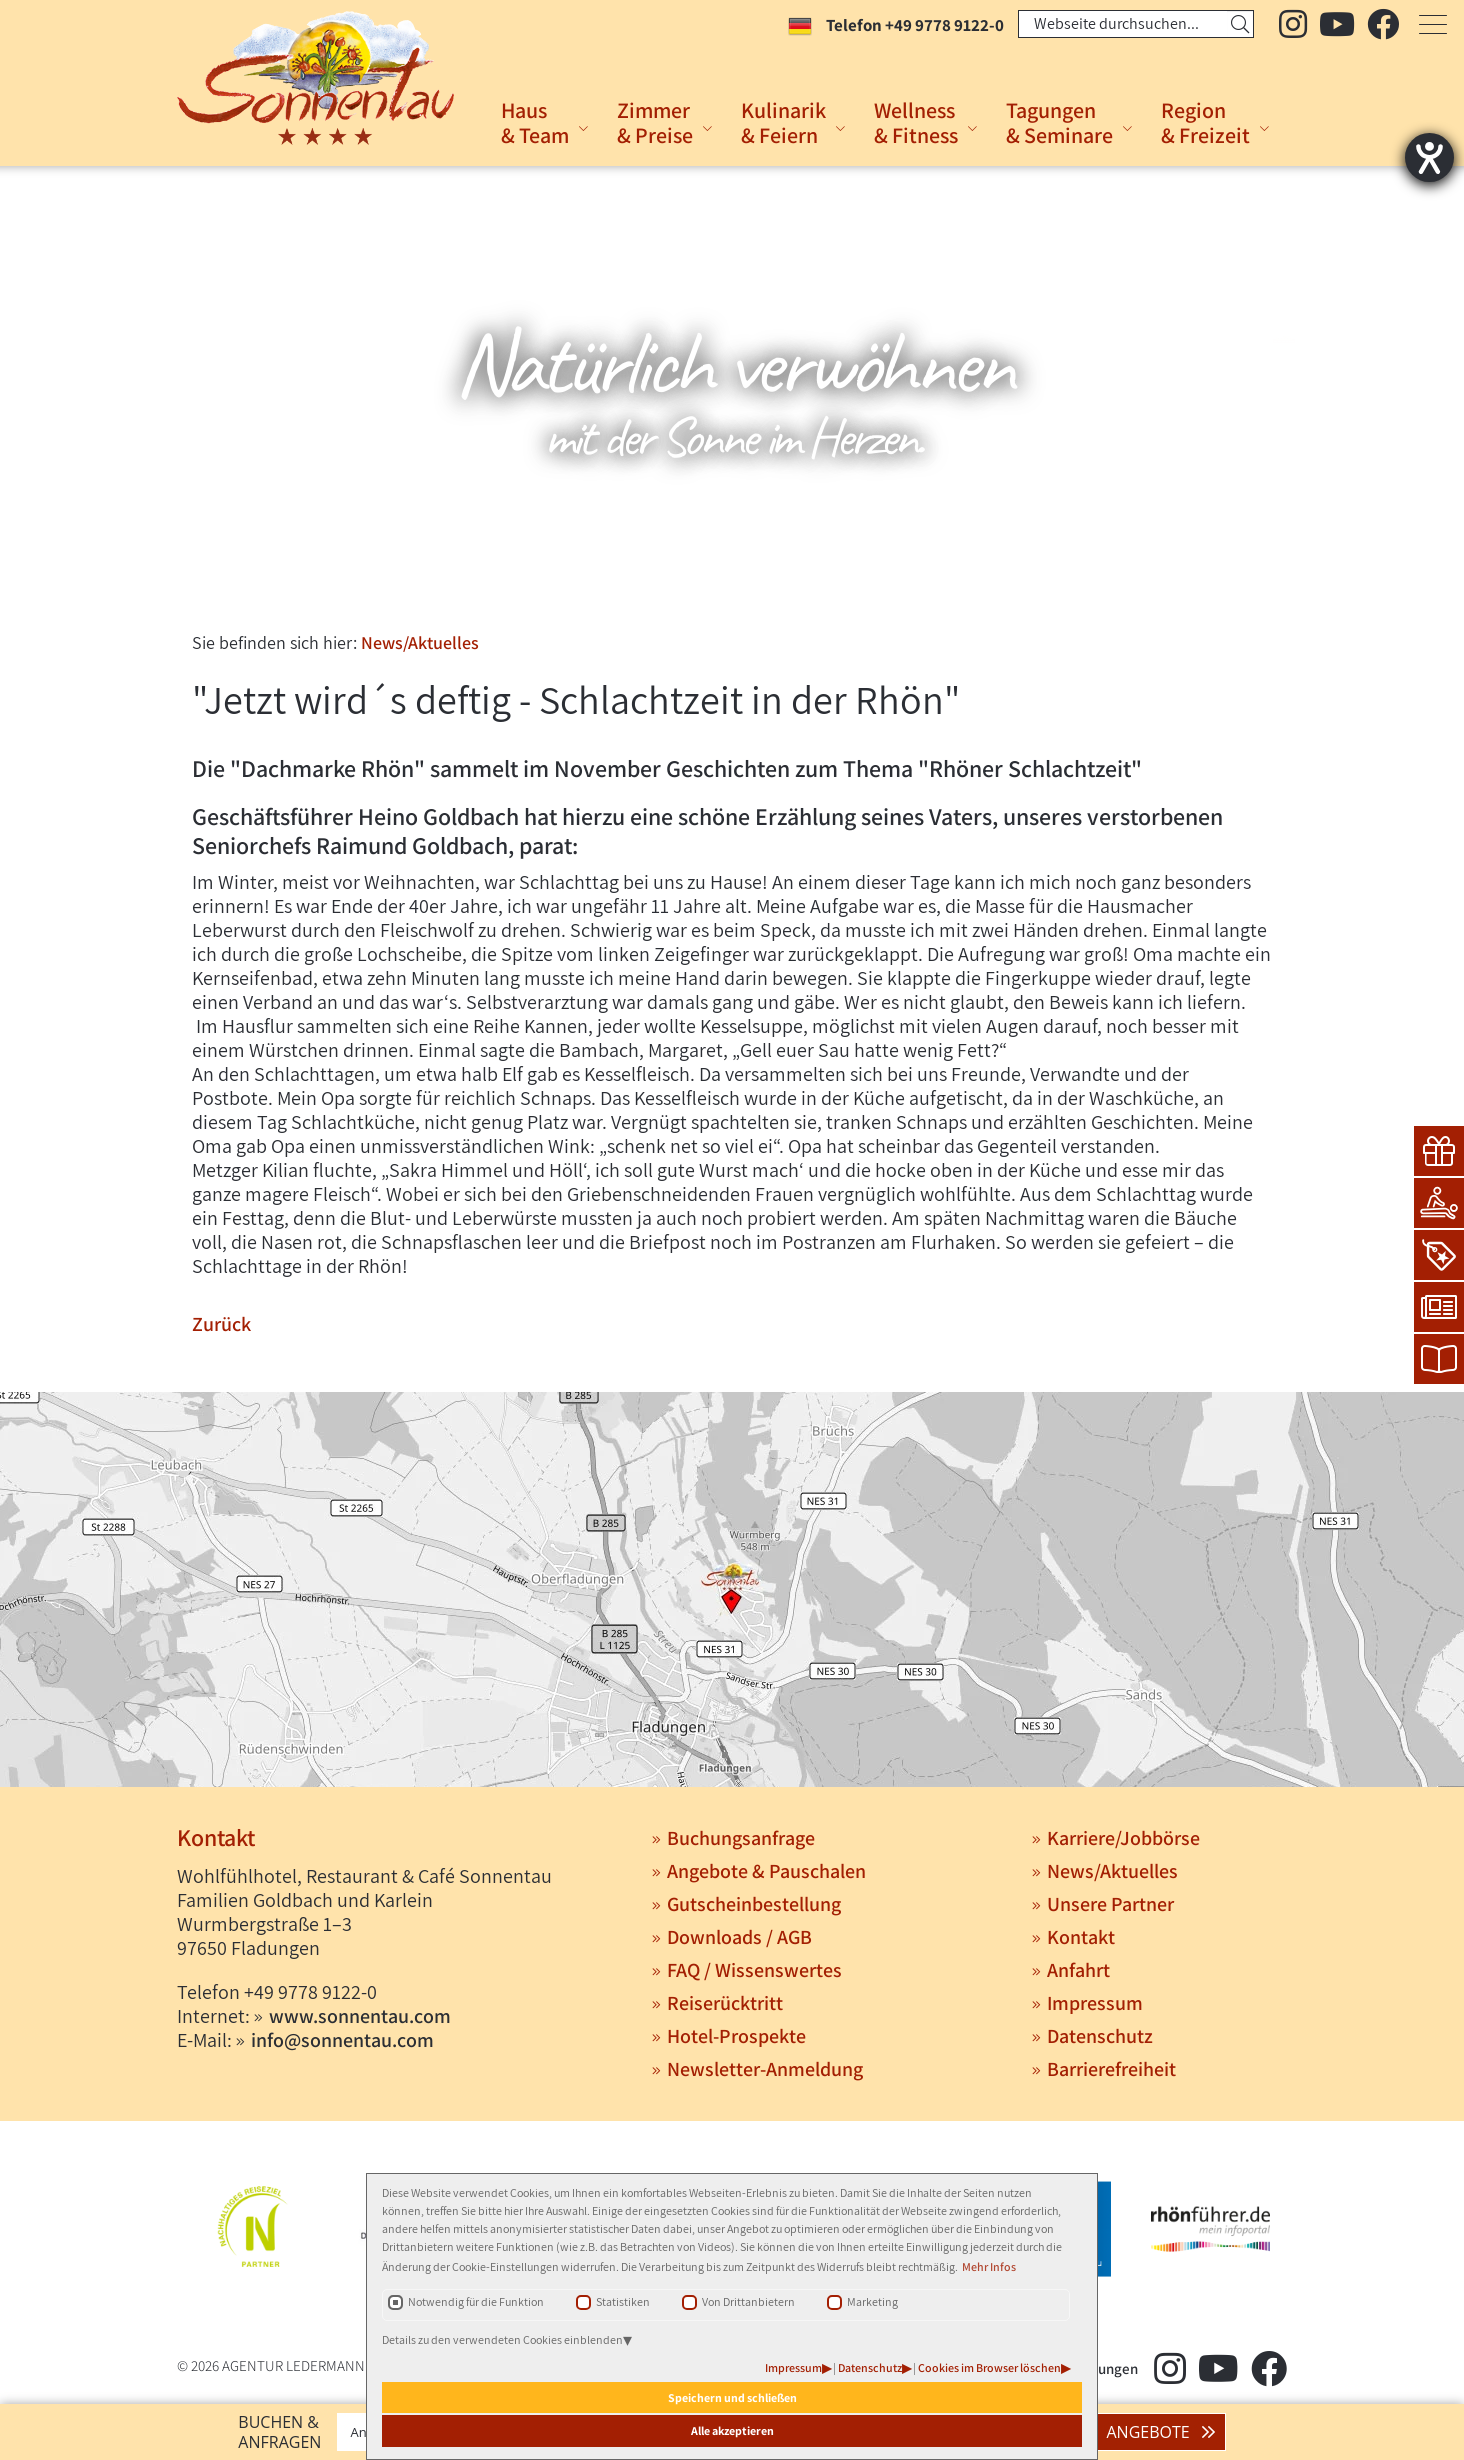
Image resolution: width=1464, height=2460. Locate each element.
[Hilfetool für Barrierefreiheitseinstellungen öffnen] (1429, 157)
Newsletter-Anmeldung (765, 2069)
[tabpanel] (732, 391)
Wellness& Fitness (916, 122)
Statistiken (623, 2301)
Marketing (872, 2301)
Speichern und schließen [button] (732, 2397)
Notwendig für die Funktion (476, 2301)
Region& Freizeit (1205, 122)
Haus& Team (535, 122)
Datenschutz (870, 2367)
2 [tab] (730, 589)
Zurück (221, 1324)
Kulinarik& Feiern (783, 122)
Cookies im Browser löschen (989, 2367)
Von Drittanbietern (748, 2301)
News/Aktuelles (420, 642)
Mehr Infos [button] (989, 2266)
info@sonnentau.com (342, 2040)
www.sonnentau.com (360, 2016)
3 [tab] (760, 589)
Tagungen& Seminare (1059, 122)
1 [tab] (700, 589)
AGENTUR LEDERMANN (293, 2365)
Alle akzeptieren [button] (732, 2430)
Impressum (793, 2367)
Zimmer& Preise (655, 122)
